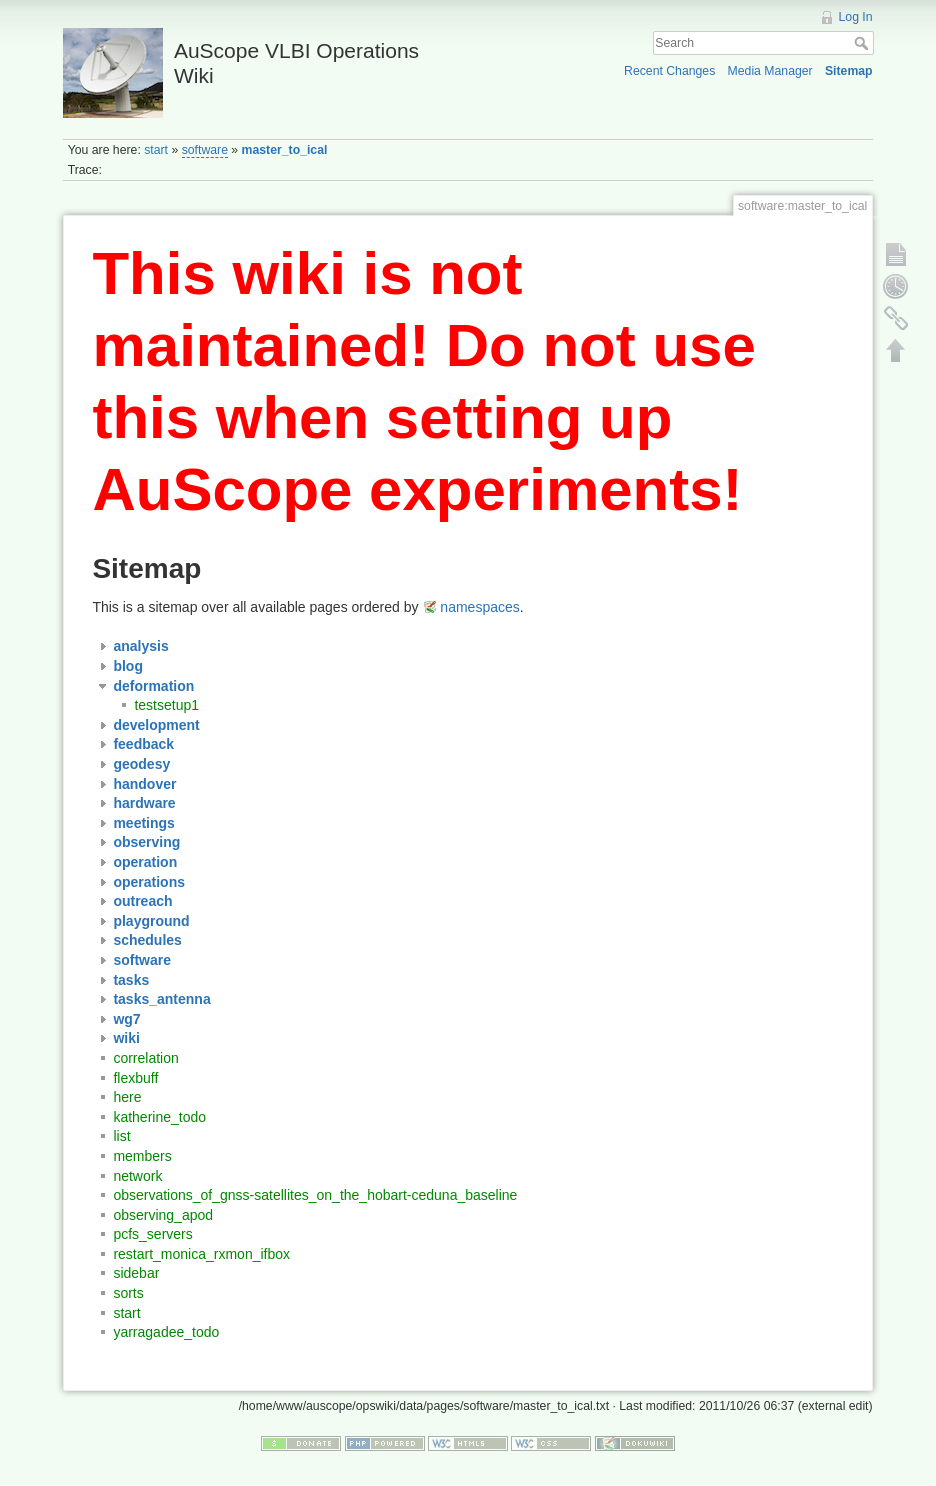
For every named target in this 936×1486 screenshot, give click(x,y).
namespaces (479, 607)
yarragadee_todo (166, 1332)
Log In (856, 17)
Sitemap (849, 71)
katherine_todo (159, 1117)
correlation (145, 1058)
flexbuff (135, 1078)
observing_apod (163, 1215)
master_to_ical (285, 150)
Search (863, 43)
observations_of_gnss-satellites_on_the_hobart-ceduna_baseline (315, 1195)
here (127, 1097)
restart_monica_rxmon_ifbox (201, 1254)
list (121, 1136)
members (142, 1156)
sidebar (136, 1273)
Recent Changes (669, 71)
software (205, 150)
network (137, 1176)
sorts (128, 1293)
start (156, 150)
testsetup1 (166, 705)
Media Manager (770, 71)
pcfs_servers (152, 1234)
